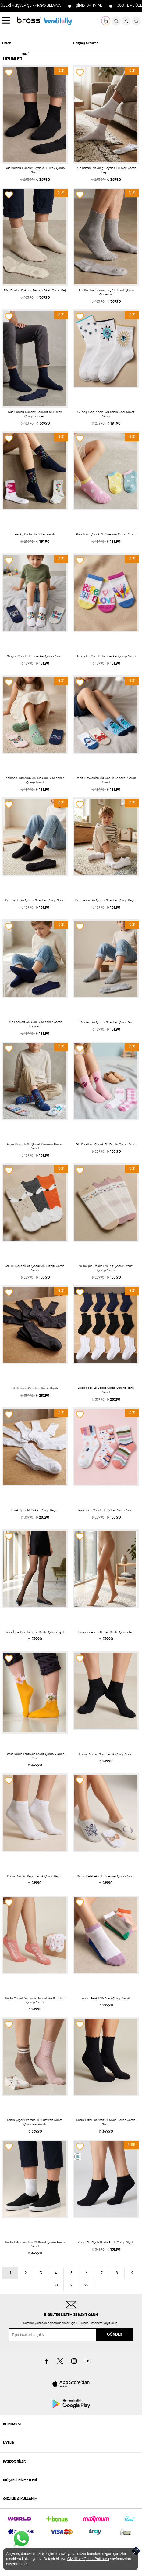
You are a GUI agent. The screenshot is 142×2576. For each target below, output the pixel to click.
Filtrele (7, 43)
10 (56, 2285)
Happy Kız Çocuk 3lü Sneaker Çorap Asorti (106, 656)
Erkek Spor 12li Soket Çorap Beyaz (35, 1510)
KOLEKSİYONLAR (58, 21)
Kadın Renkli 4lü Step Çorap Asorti (106, 1998)
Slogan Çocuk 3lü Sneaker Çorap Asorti (34, 656)
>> (86, 2285)
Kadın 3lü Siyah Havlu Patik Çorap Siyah (106, 2242)
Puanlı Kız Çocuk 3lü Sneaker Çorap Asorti (105, 534)
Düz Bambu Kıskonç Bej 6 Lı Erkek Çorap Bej (35, 290)
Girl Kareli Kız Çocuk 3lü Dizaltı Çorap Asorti (106, 1144)
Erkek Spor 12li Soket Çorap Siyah (35, 1388)
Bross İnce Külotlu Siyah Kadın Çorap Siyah (35, 1632)
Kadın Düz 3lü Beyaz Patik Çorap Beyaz (34, 1876)
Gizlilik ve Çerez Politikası (88, 2559)
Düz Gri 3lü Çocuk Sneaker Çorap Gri (106, 1022)
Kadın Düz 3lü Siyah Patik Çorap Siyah (106, 1754)
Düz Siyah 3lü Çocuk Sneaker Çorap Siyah (35, 900)
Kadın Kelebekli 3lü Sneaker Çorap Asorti (105, 1876)
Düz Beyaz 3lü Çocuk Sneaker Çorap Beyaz (106, 900)
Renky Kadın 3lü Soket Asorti (35, 534)
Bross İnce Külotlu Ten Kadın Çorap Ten (105, 1632)
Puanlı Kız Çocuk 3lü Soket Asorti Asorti (105, 1510)
